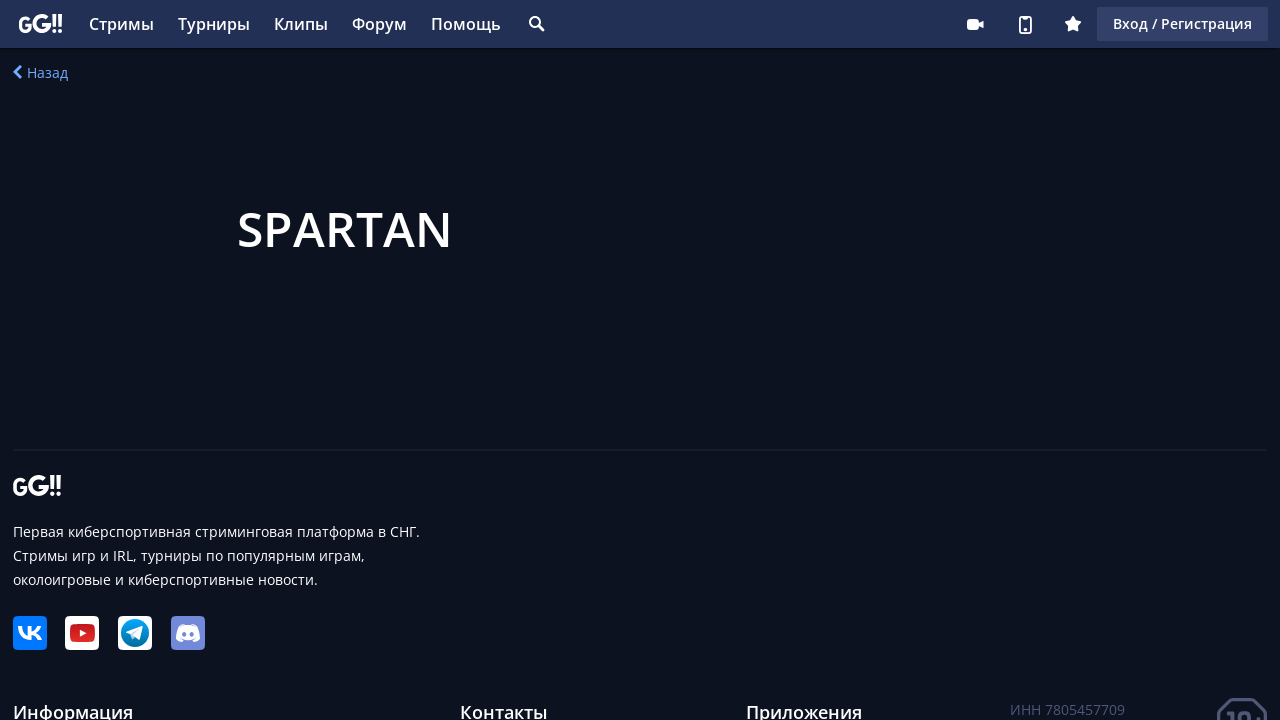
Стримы (121, 24)
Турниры (214, 24)
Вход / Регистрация (1182, 23)
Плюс (1073, 24)
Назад (40, 72)
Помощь (466, 24)
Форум (379, 24)
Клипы (301, 24)
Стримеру (975, 24)
